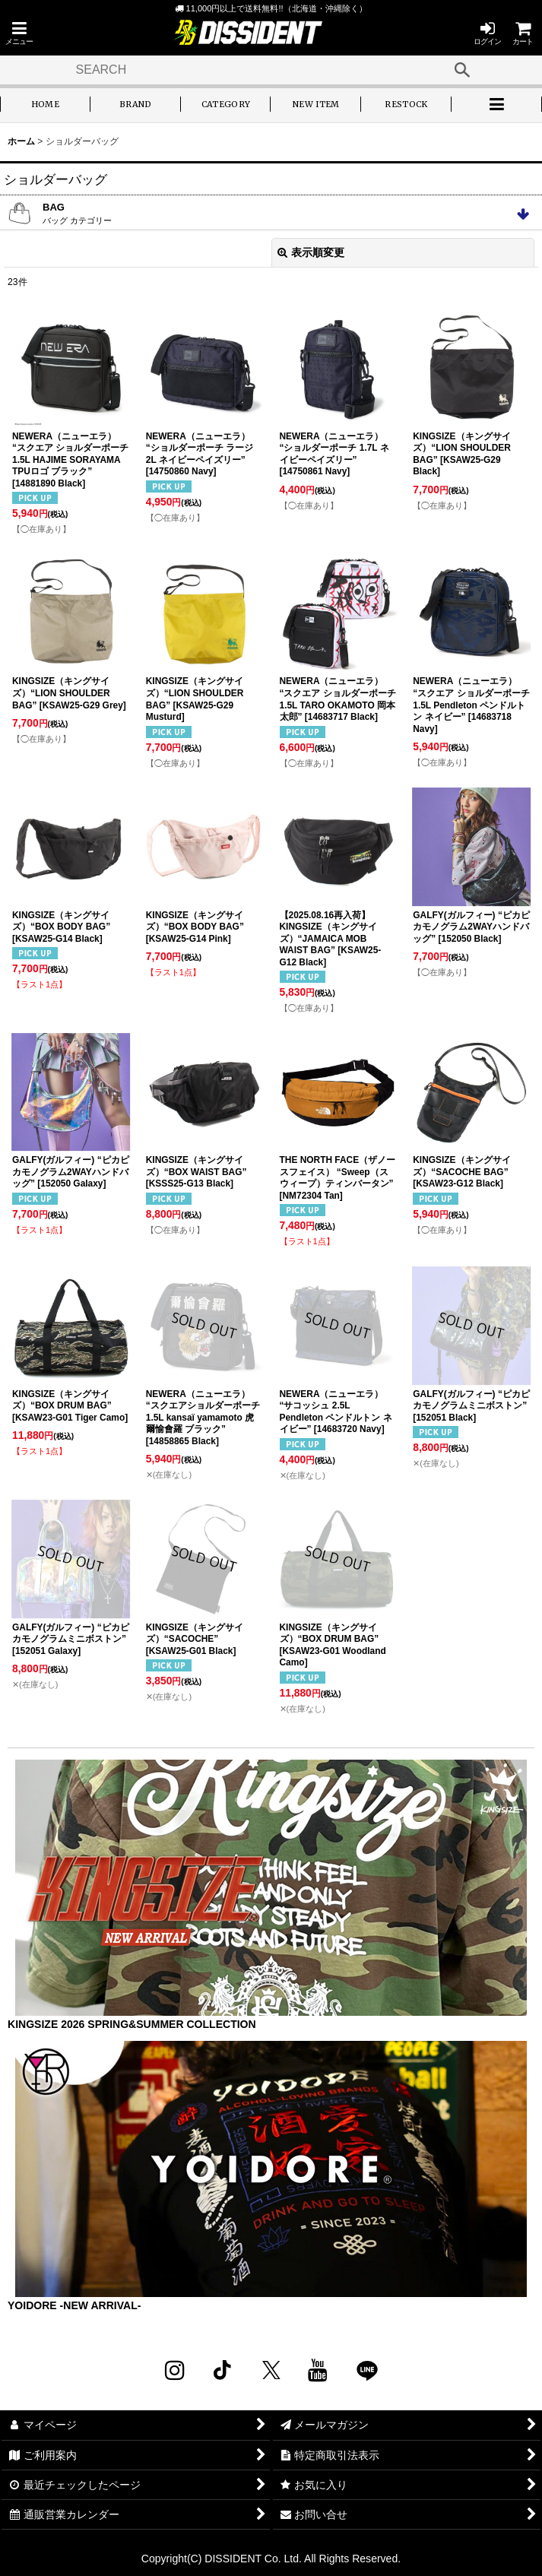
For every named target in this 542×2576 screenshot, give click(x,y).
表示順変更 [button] (310, 252)
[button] (19, 33)
